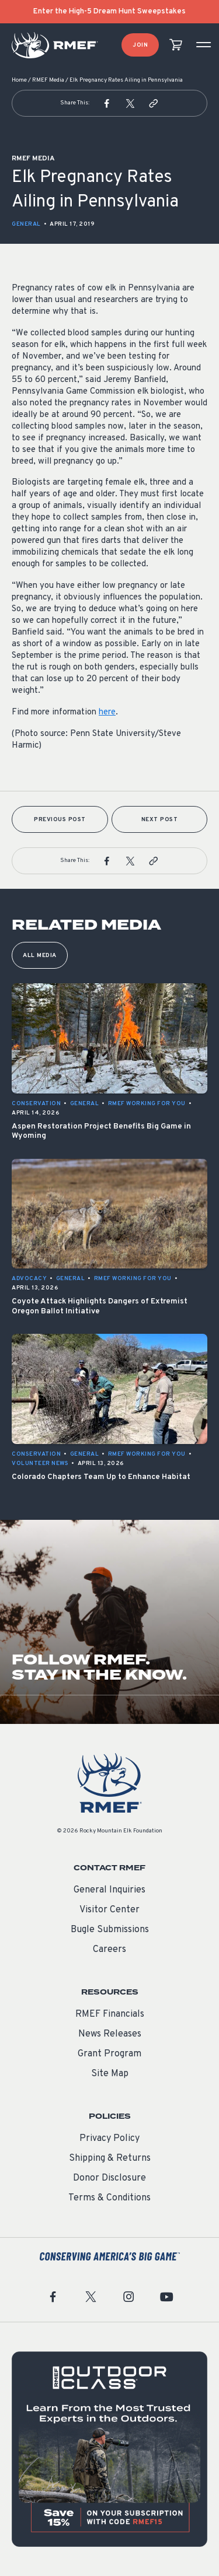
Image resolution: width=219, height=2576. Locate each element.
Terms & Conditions (109, 2198)
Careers (109, 1949)
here (107, 712)
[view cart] (176, 45)
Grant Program (109, 2054)
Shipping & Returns (110, 2158)
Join (140, 45)
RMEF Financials (109, 2014)
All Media (40, 955)
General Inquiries (109, 1890)
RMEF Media (48, 80)
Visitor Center (109, 1910)
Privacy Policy (109, 2138)
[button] (107, 103)
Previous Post (60, 819)
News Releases (109, 2034)
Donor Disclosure (109, 2178)
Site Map (109, 2074)
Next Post (159, 819)
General (26, 224)
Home (19, 80)
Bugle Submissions (110, 1930)
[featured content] (109, 2449)
